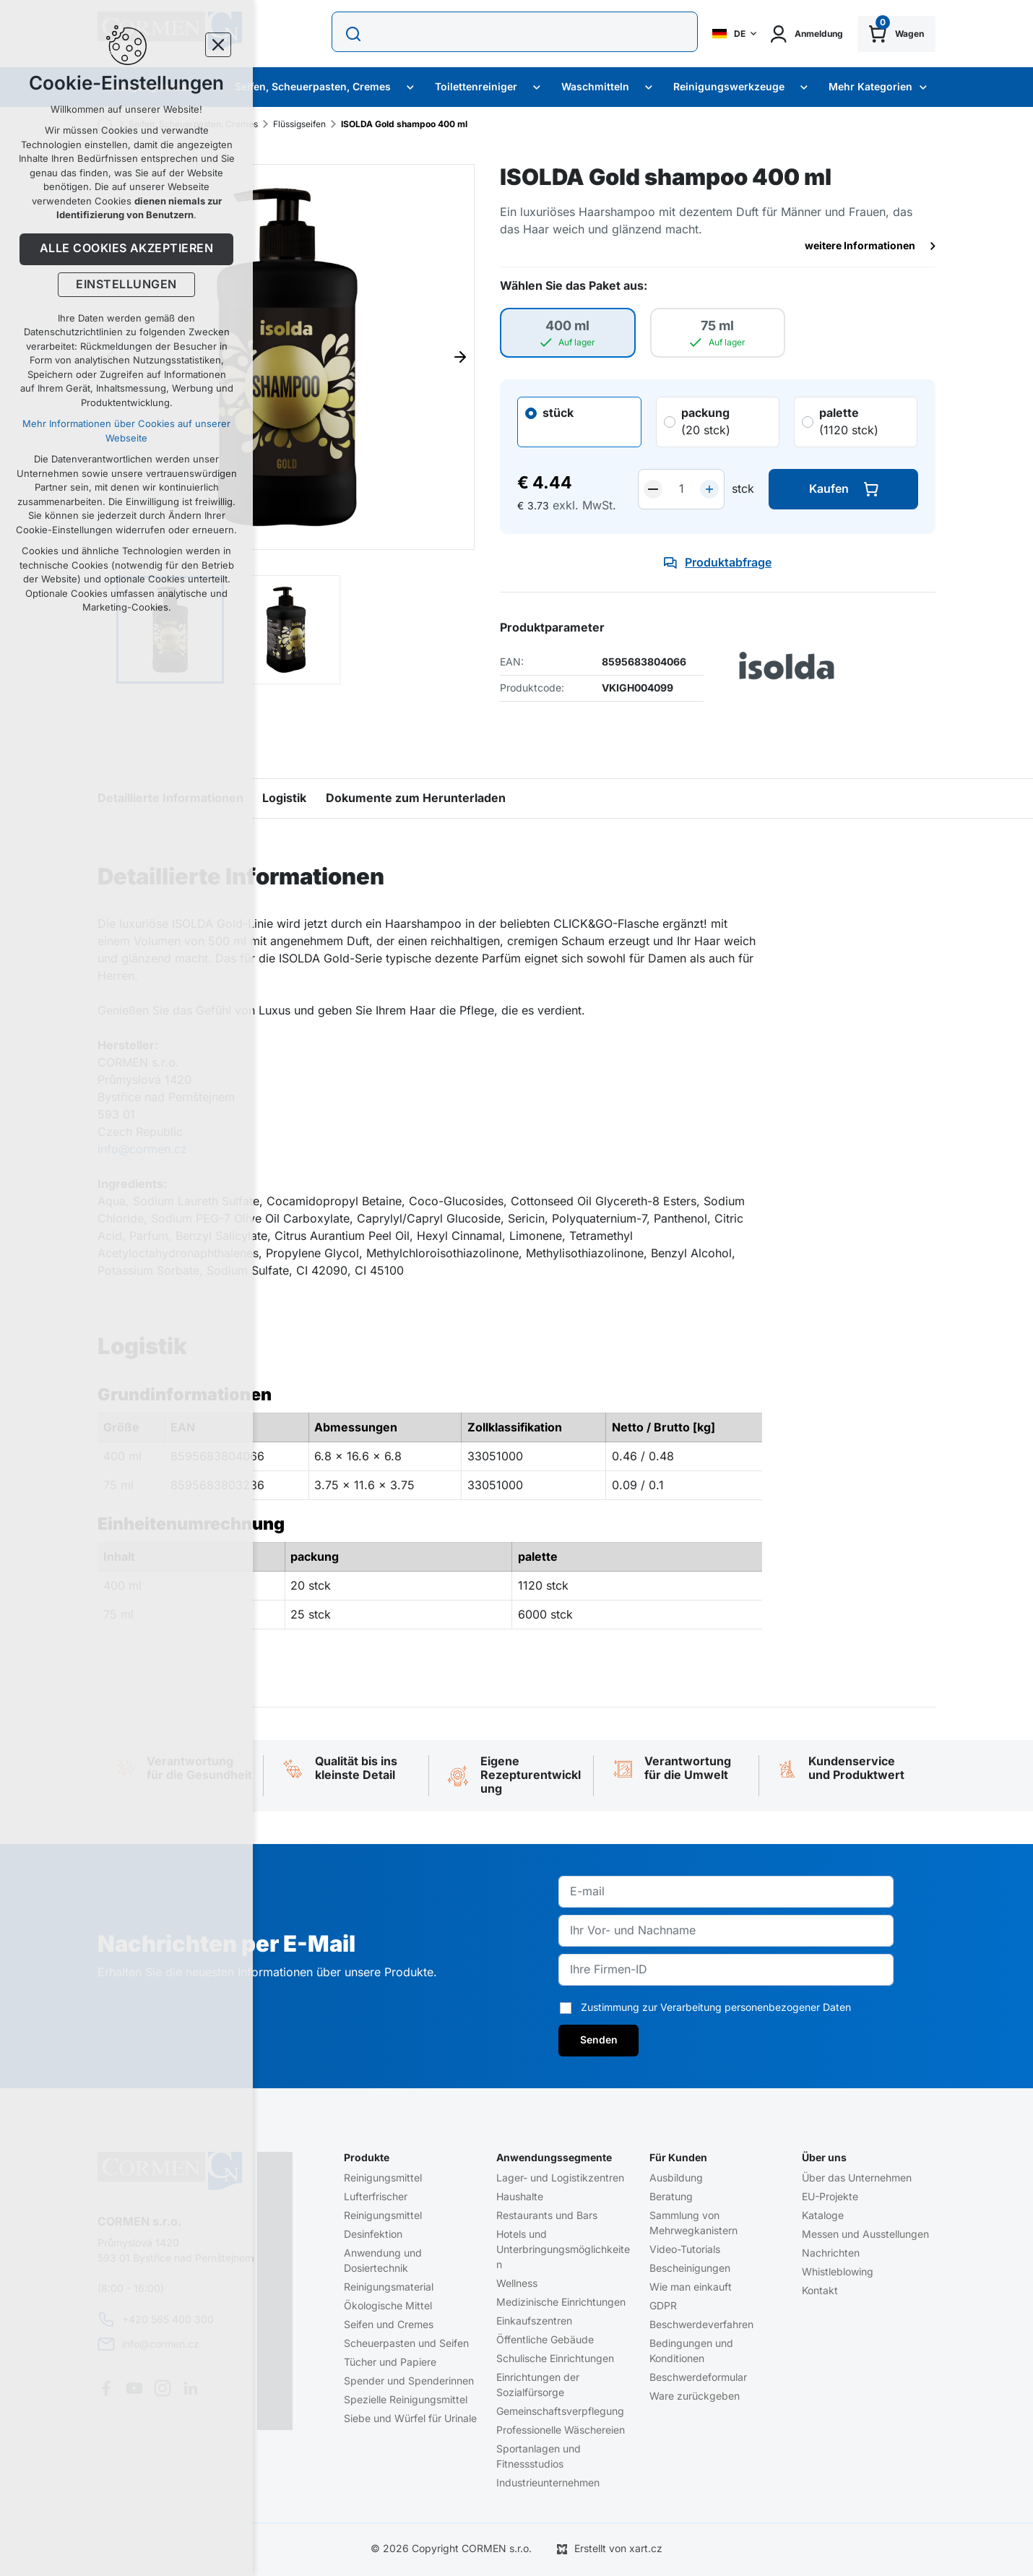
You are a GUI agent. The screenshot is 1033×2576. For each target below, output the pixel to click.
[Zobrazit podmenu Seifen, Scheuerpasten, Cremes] (410, 87)
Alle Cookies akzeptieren (127, 248)
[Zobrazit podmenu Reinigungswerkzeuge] (804, 87)
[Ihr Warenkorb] (896, 34)
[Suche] (355, 34)
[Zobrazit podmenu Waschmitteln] (649, 87)
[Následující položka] (460, 357)
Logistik (284, 798)
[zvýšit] (709, 489)
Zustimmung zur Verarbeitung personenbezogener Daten (716, 2007)
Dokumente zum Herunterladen (416, 798)
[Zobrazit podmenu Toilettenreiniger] (537, 87)
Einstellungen (126, 284)
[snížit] (653, 489)
